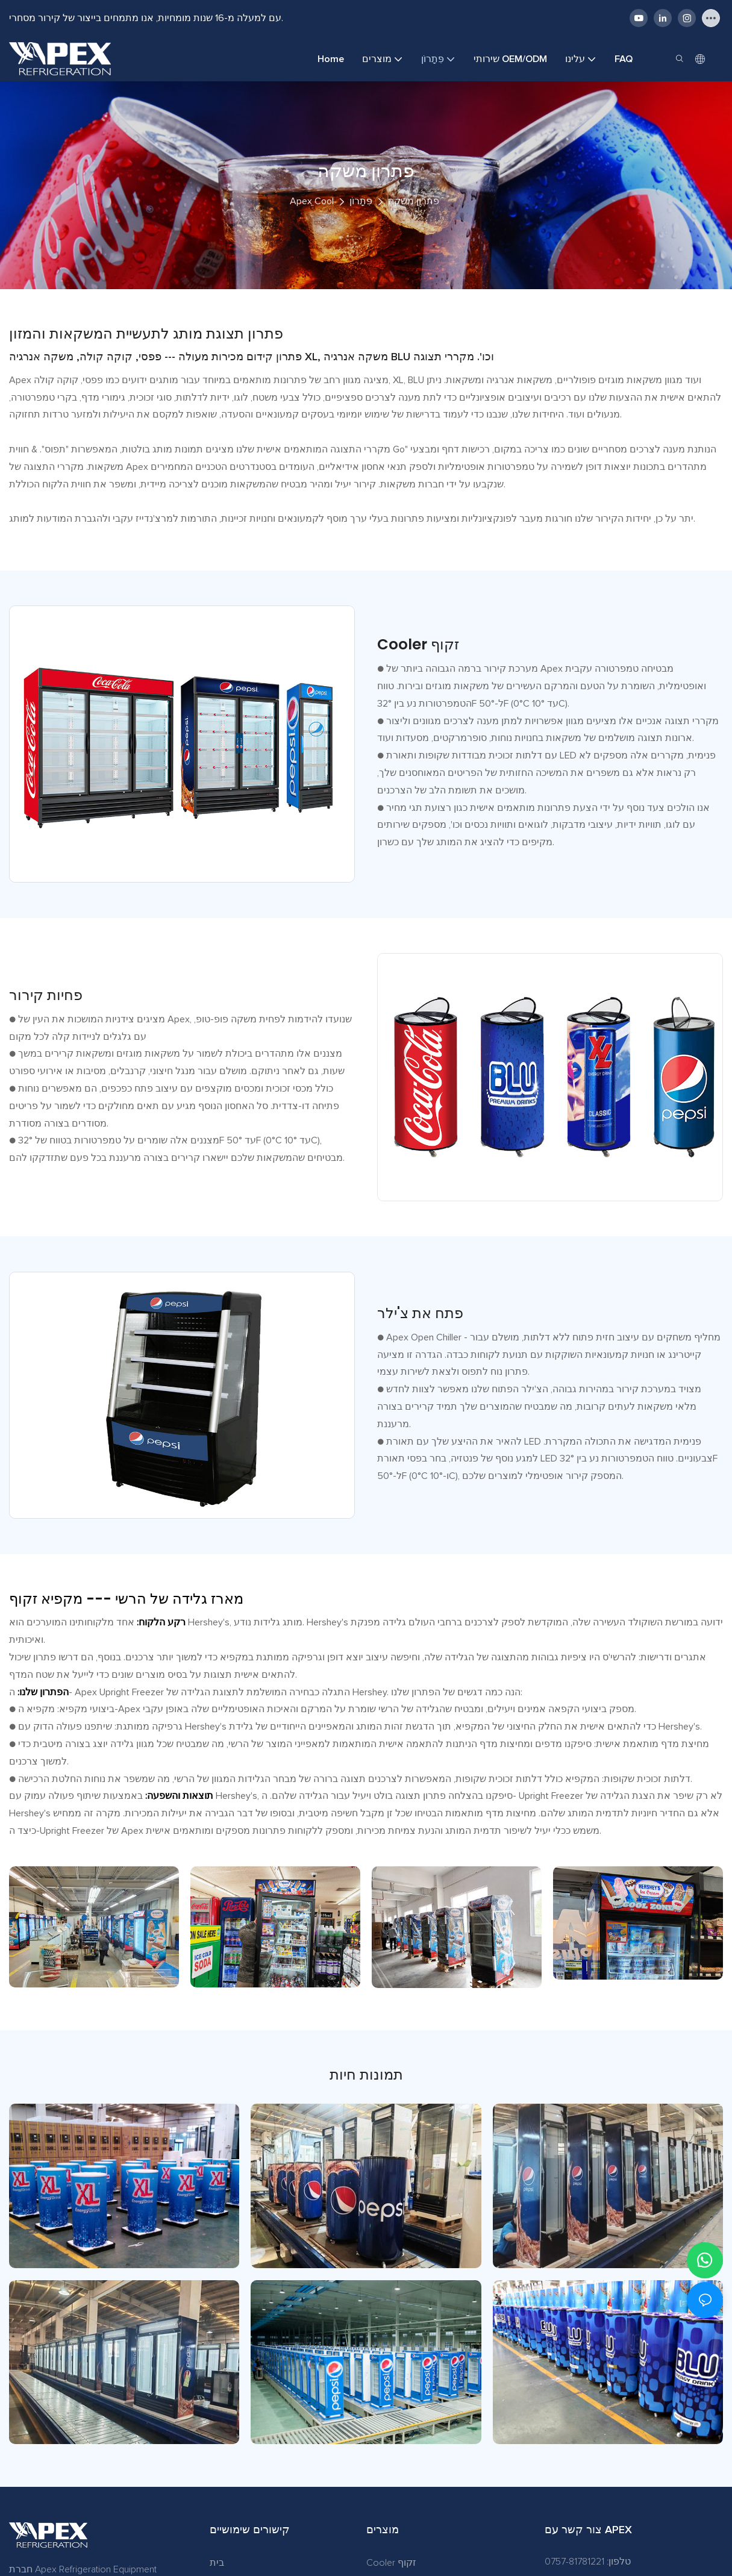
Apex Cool (312, 201)
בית (217, 2563)
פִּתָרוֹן (360, 201)
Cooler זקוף (391, 2563)
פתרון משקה (413, 201)
